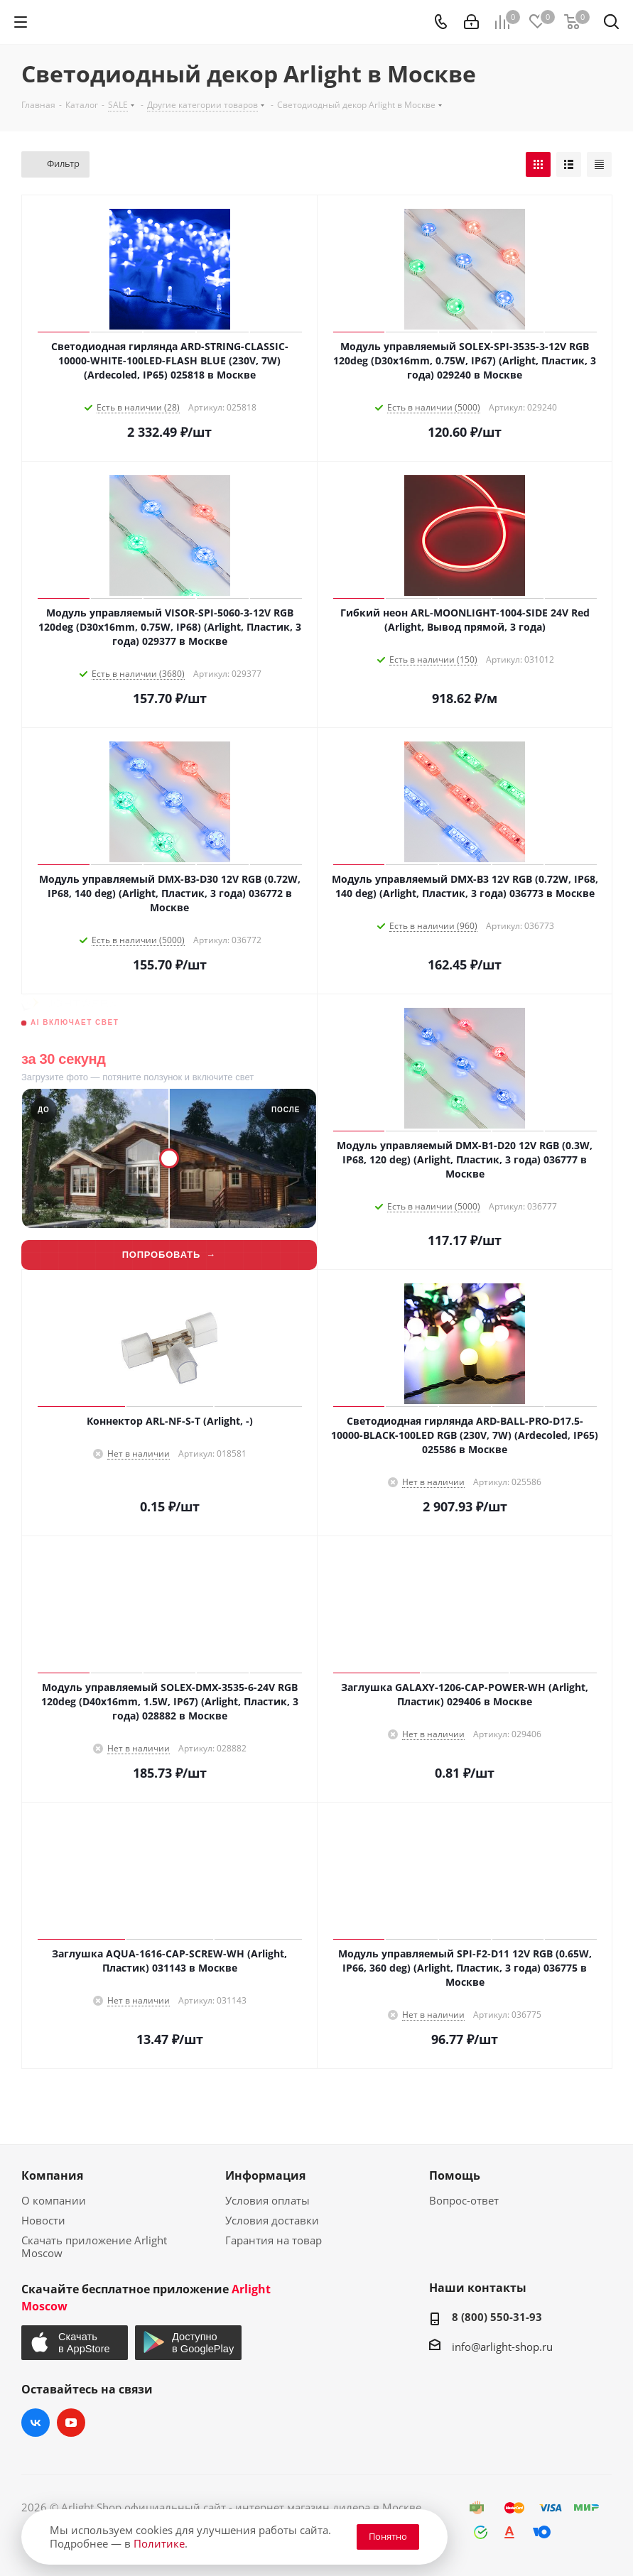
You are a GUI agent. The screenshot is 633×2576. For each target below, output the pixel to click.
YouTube (71, 2422)
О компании (53, 2200)
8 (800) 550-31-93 (497, 2317)
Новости (43, 2220)
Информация (265, 2175)
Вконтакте (35, 2422)
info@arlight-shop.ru (502, 2346)
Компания (52, 2175)
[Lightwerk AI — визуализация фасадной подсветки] (169, 1132)
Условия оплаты (267, 2200)
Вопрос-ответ (464, 2200)
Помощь (454, 2175)
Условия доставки (272, 2220)
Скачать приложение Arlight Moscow (94, 2246)
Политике (159, 2543)
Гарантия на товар (273, 2240)
